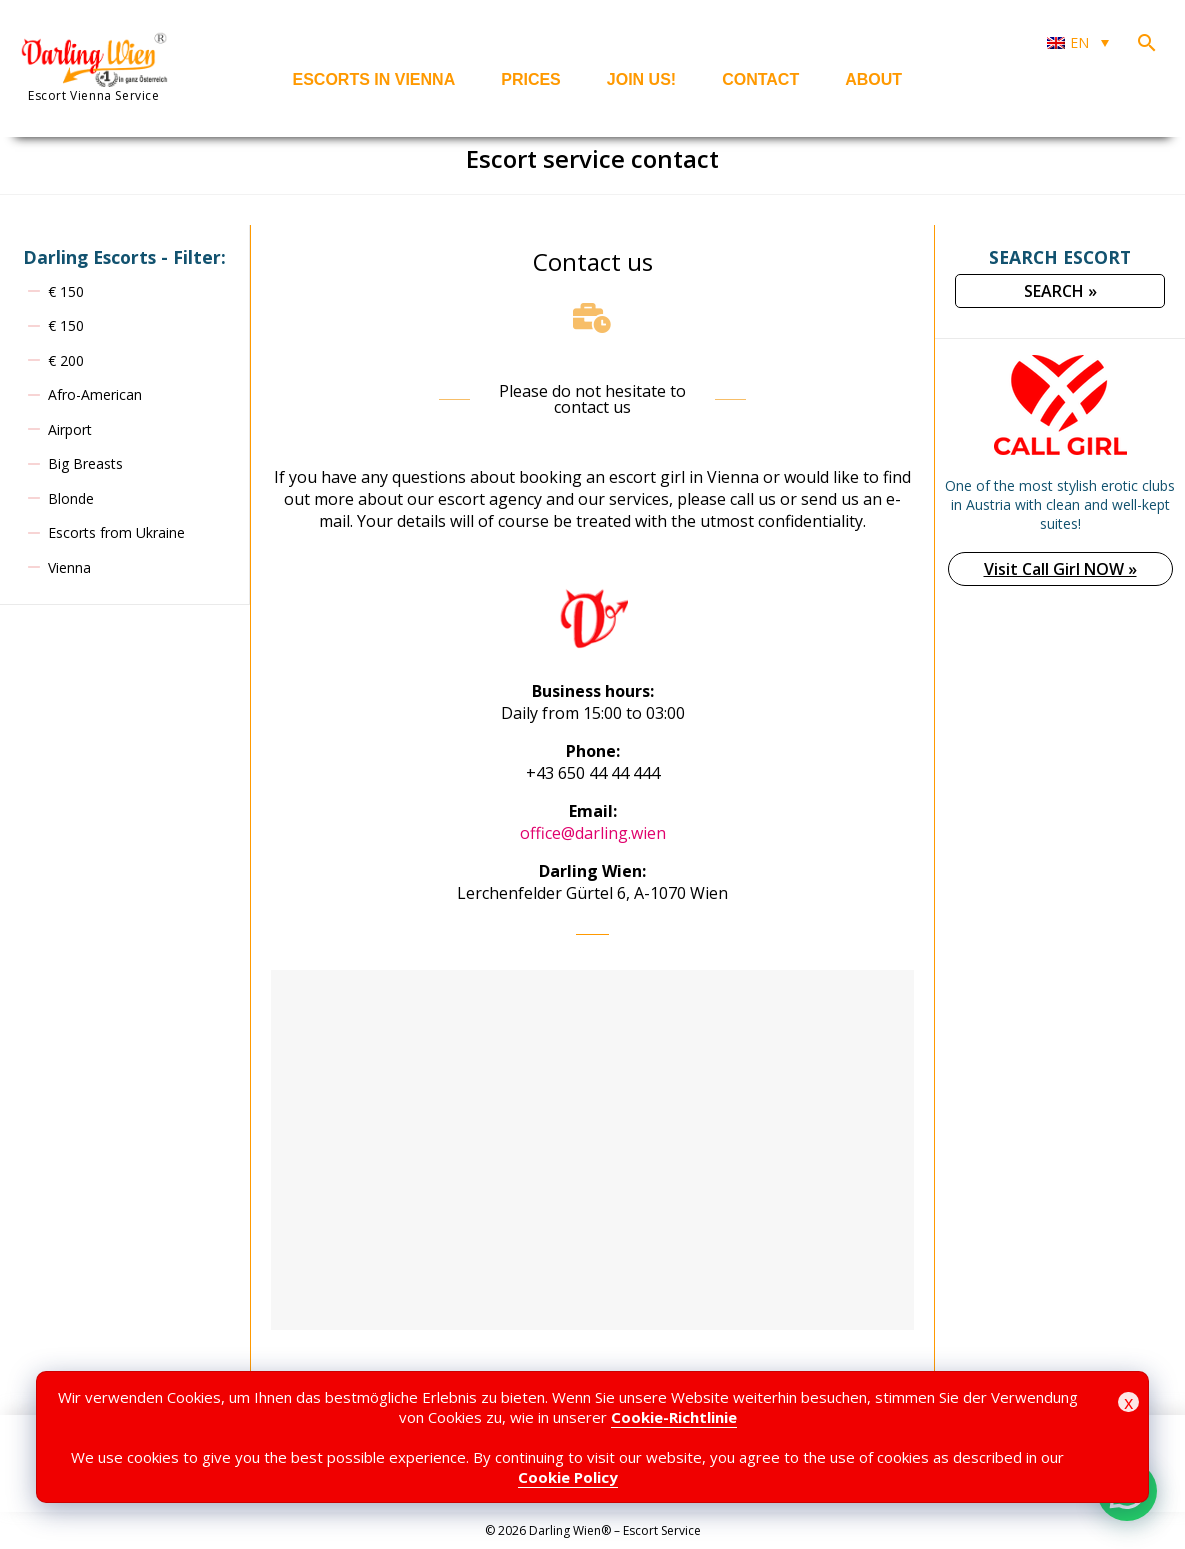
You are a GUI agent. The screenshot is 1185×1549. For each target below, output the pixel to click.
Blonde (71, 498)
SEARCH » (1060, 291)
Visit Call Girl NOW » (1060, 569)
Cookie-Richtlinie (674, 1417)
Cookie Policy (568, 1477)
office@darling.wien (593, 833)
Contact (760, 79)
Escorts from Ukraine (116, 532)
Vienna (69, 567)
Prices (531, 79)
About (873, 79)
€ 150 (66, 291)
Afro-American (95, 394)
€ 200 (66, 360)
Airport (70, 429)
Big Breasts (85, 463)
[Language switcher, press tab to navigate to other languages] (1078, 42)
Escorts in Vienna (374, 79)
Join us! (641, 79)
